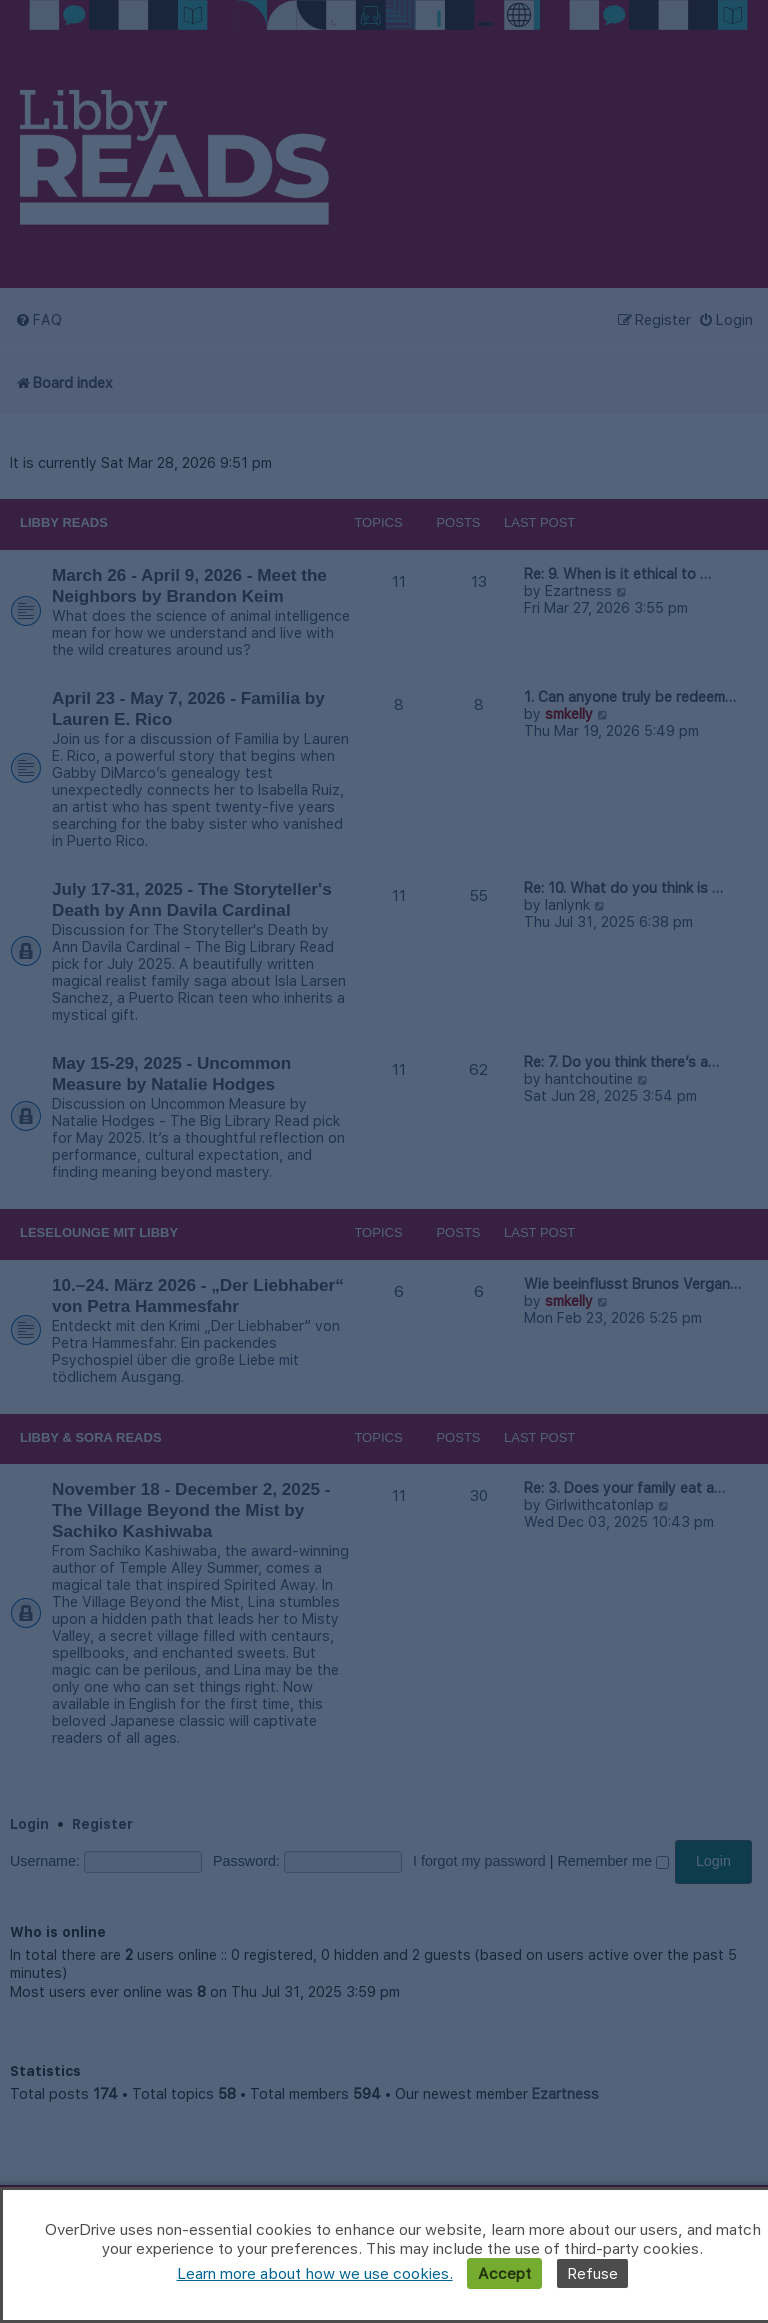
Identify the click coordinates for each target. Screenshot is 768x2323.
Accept (504, 2273)
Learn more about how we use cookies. (315, 2273)
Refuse (592, 2273)
